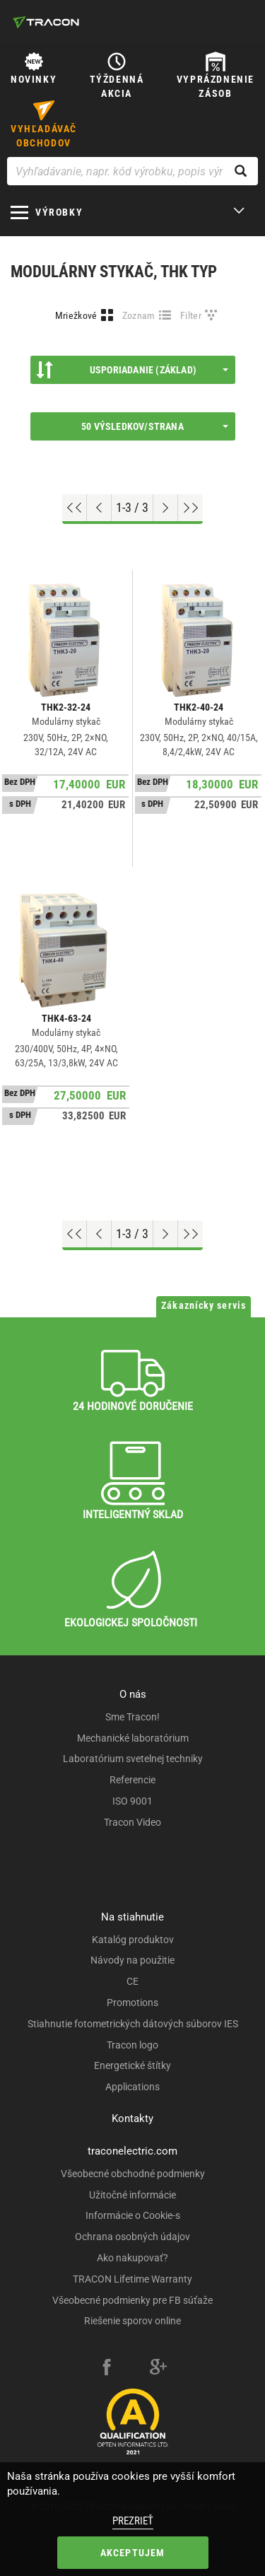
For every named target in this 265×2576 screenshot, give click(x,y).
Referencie (132, 1779)
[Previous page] (99, 507)
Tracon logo (132, 2045)
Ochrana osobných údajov (132, 2236)
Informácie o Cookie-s (133, 2215)
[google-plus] (158, 2369)
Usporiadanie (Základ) (132, 369)
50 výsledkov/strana (154, 426)
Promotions (132, 2002)
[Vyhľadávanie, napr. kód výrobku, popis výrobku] (132, 171)
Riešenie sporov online (132, 2320)
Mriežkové (76, 315)
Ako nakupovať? (132, 2257)
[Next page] (165, 507)
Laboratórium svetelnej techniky (133, 1758)
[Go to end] (190, 507)
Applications (132, 2086)
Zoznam (138, 315)
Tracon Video (132, 1822)
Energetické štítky (132, 2065)
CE (132, 1981)
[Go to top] (74, 507)
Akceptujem (132, 2552)
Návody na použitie (132, 1960)
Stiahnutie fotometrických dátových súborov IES (133, 2023)
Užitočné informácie (132, 2195)
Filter (190, 315)
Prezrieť (132, 2520)
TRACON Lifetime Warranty (132, 2279)
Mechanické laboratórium (133, 1738)
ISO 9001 (132, 1801)
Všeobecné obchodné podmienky (133, 2173)
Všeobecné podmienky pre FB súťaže (132, 2300)
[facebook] (106, 2369)
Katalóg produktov (133, 1939)
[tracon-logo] (46, 22)
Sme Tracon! (132, 1717)
